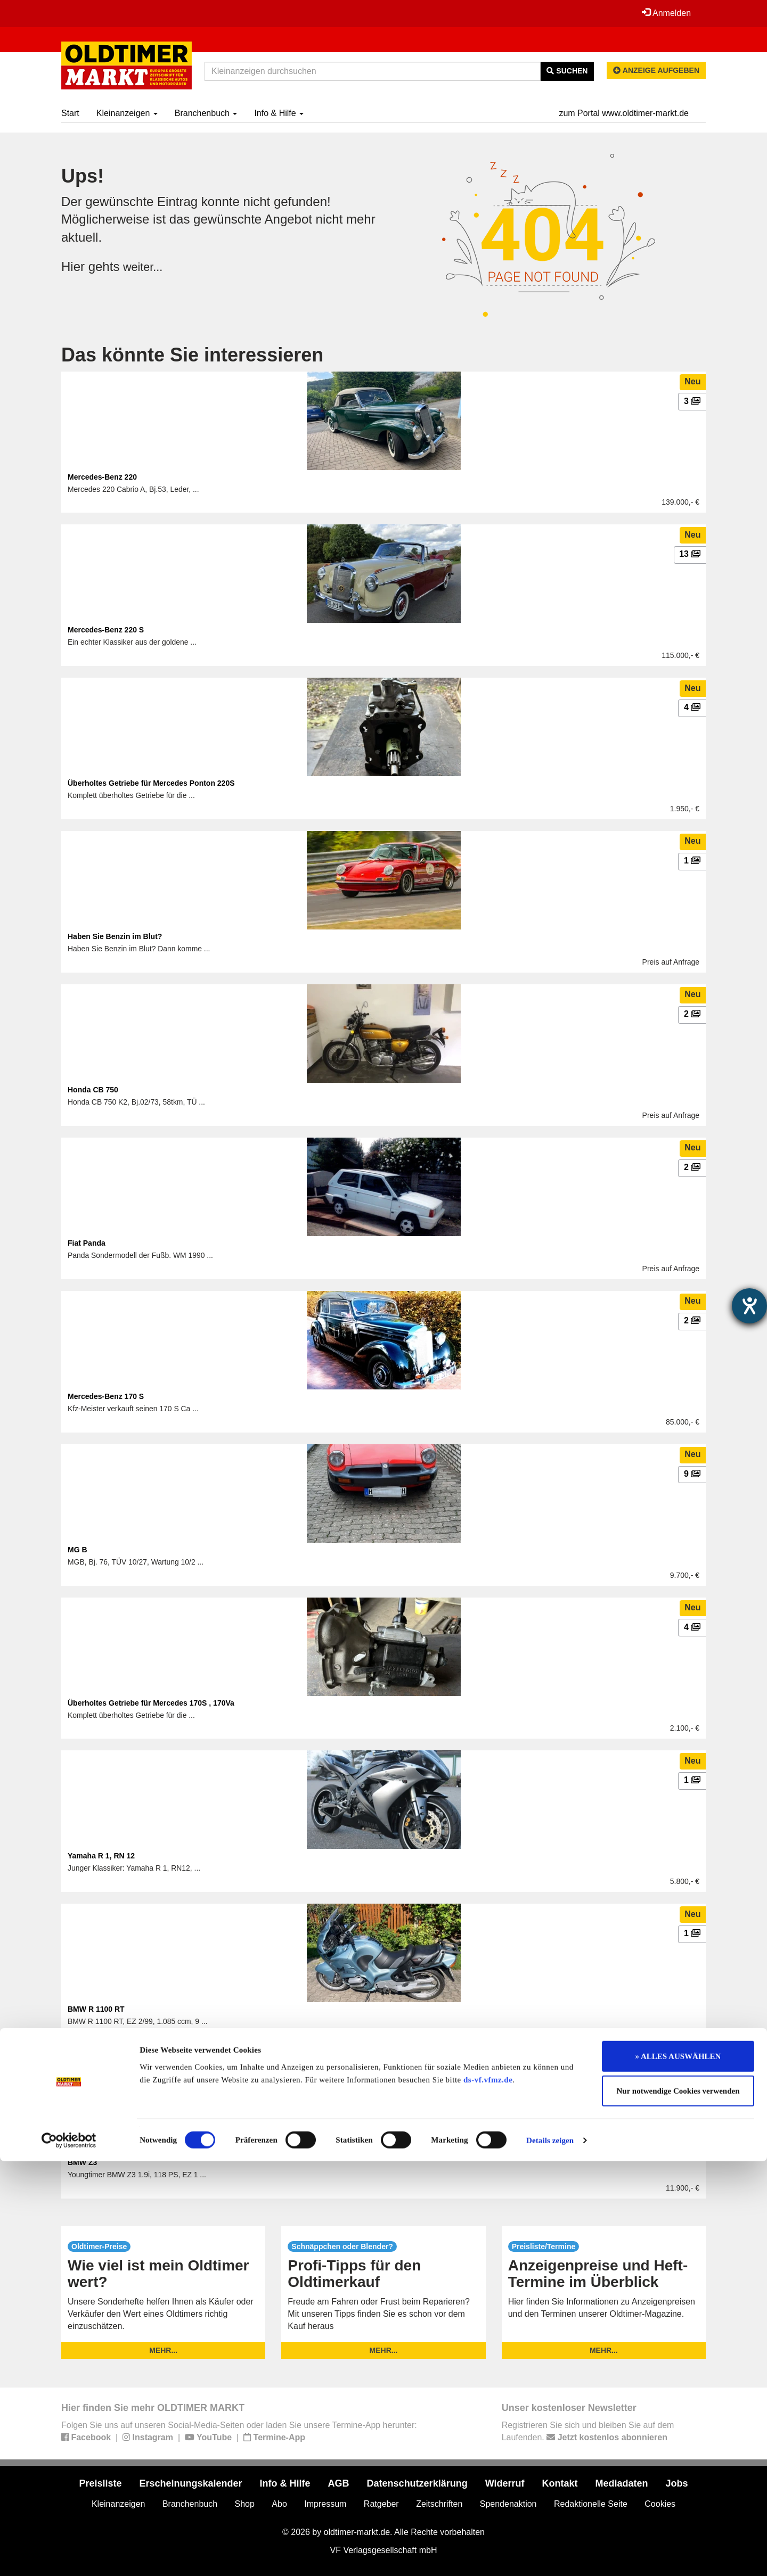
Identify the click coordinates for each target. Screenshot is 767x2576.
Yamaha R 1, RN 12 (101, 1855)
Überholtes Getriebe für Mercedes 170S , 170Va (151, 1703)
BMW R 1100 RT (96, 2009)
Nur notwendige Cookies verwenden (678, 2506)
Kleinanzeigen (127, 113)
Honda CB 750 (93, 1089)
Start (70, 113)
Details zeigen (550, 2555)
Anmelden (665, 13)
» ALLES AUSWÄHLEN (678, 2471)
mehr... (163, 2350)
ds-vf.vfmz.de (487, 2494)
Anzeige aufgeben (656, 70)
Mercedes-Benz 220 (102, 477)
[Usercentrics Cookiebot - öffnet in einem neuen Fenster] (69, 2555)
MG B (77, 1549)
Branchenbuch (206, 113)
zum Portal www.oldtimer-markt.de (624, 113)
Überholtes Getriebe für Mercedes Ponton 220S (151, 783)
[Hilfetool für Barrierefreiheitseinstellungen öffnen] (749, 1305)
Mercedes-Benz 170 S (106, 1396)
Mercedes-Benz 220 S (106, 630)
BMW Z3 (82, 2162)
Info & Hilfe (279, 113)
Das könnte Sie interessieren (192, 355)
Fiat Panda (86, 1243)
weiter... (145, 266)
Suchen (567, 71)
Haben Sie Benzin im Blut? (115, 936)
